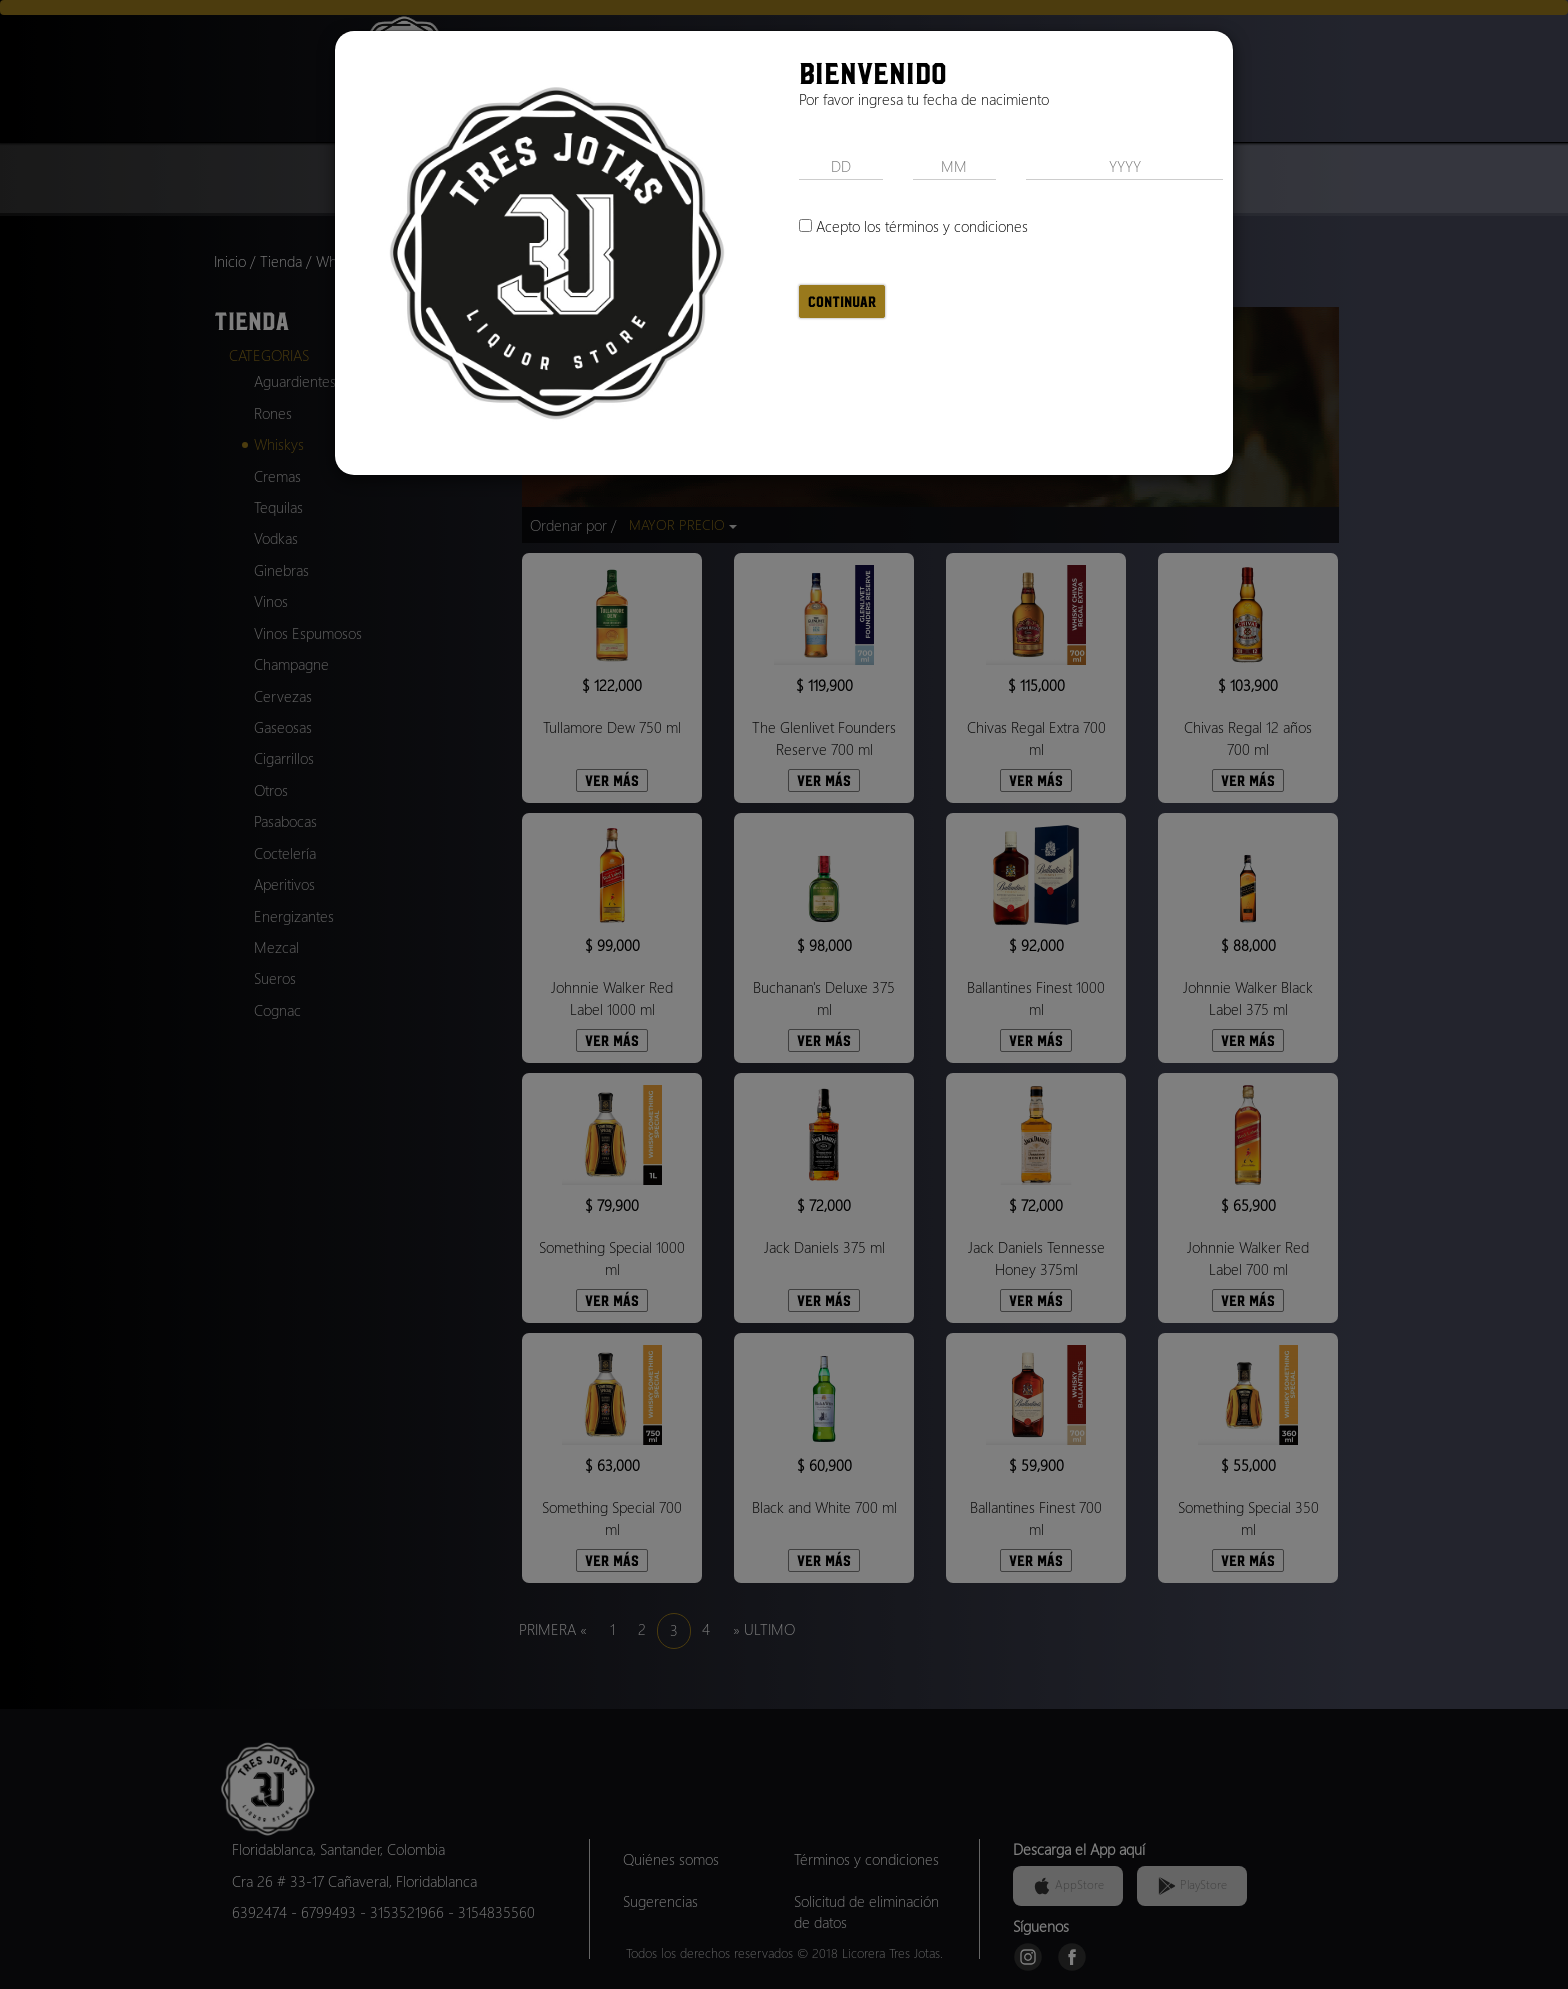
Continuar (842, 301)
